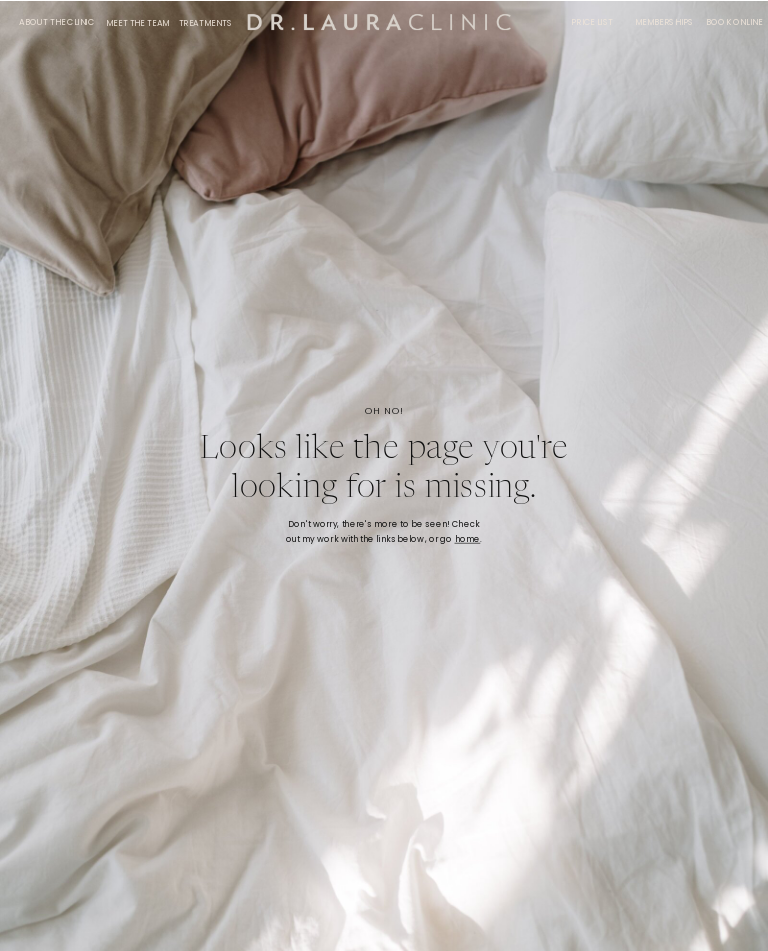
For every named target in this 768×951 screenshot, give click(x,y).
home (468, 540)
